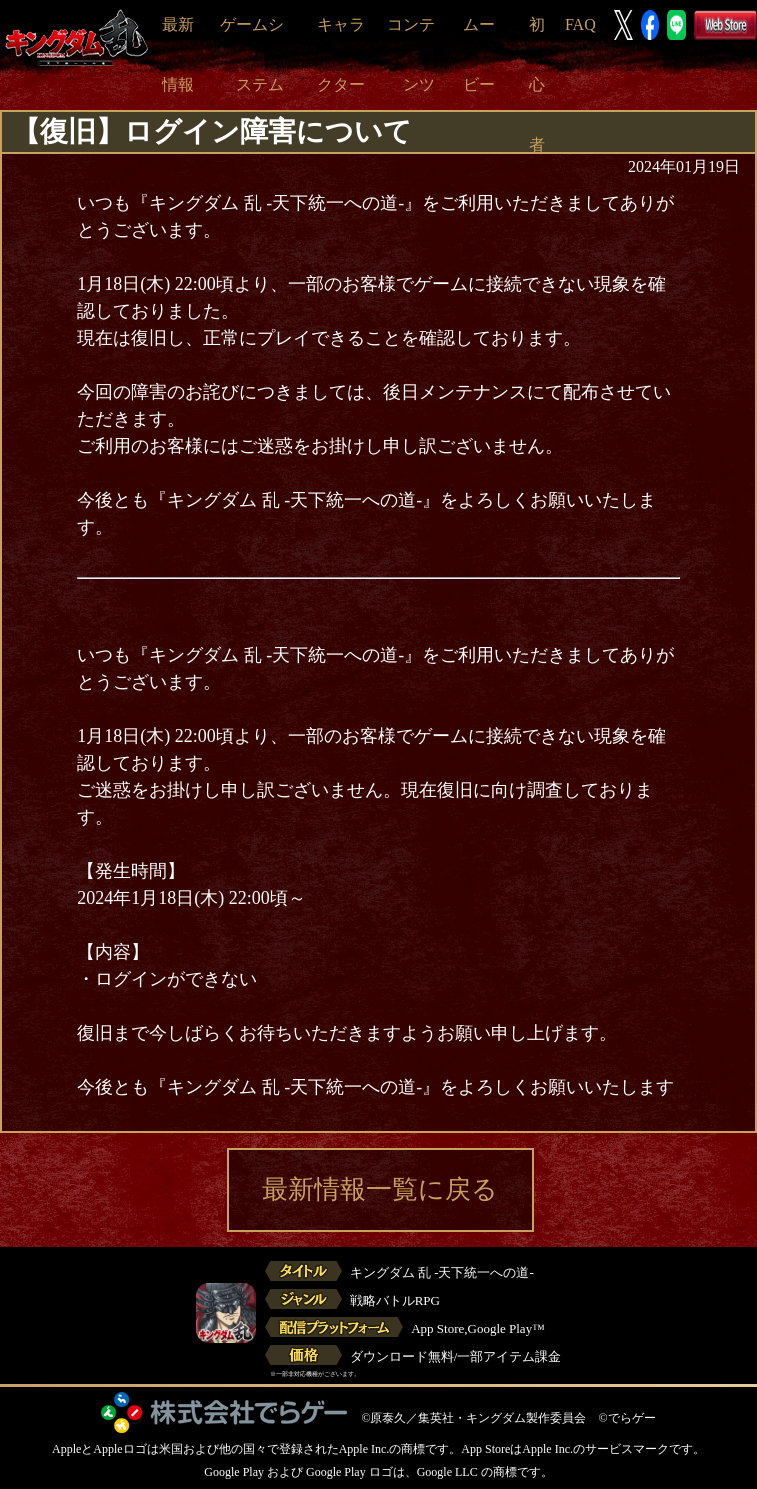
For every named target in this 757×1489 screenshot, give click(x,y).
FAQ (580, 24)
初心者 (537, 84)
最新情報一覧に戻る (380, 1189)
